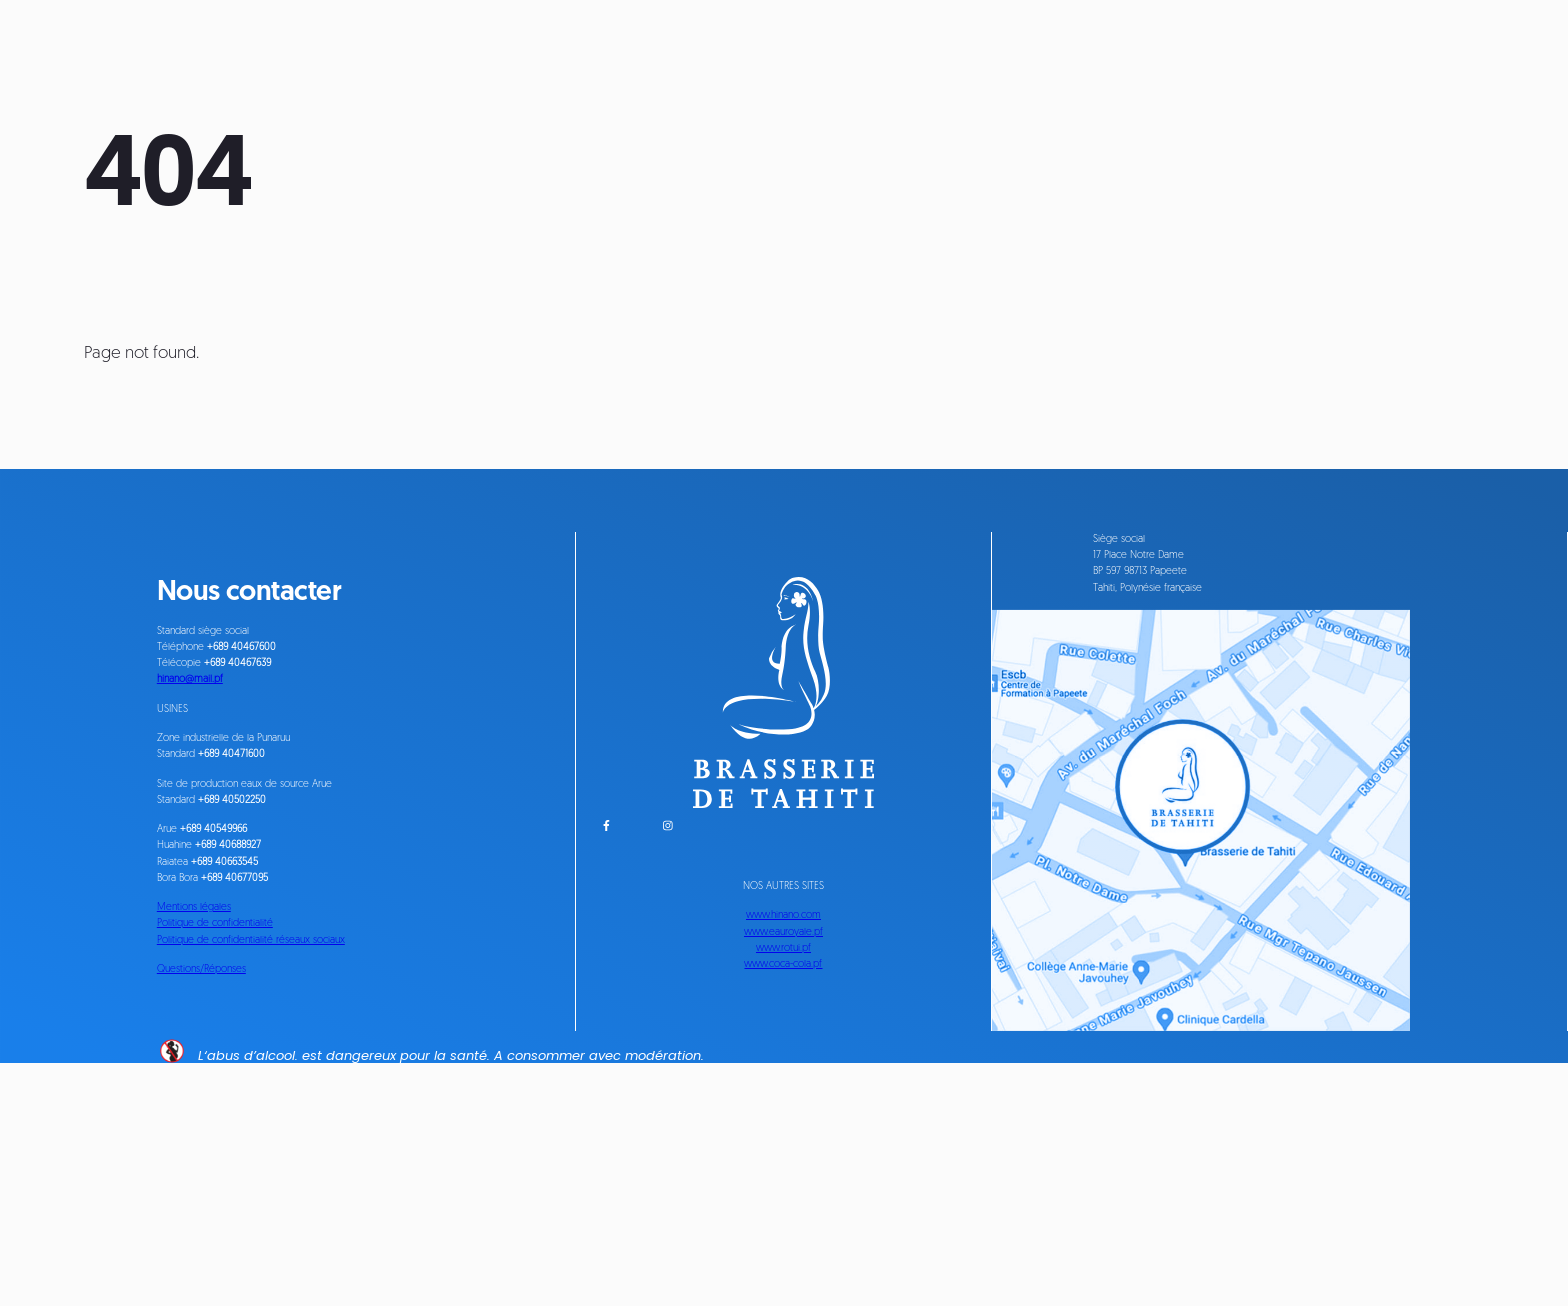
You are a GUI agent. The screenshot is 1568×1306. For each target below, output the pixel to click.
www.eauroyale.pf (783, 1077)
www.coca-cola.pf (783, 1131)
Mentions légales (218, 1061)
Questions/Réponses (233, 1165)
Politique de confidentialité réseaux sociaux (313, 1115)
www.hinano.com (783, 1050)
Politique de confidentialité (253, 1088)
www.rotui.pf (783, 1104)
